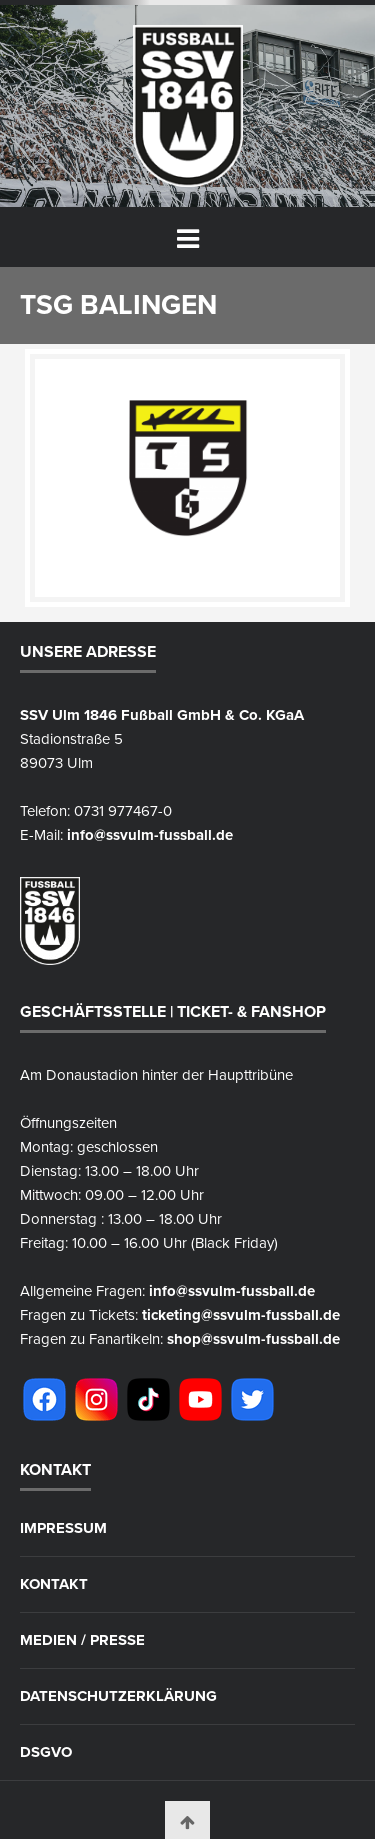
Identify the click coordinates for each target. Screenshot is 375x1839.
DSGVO (46, 1752)
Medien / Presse (82, 1640)
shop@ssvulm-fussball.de (253, 1339)
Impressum (63, 1528)
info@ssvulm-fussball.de (150, 835)
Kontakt (54, 1584)
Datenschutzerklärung (118, 1696)
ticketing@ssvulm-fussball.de (241, 1315)
